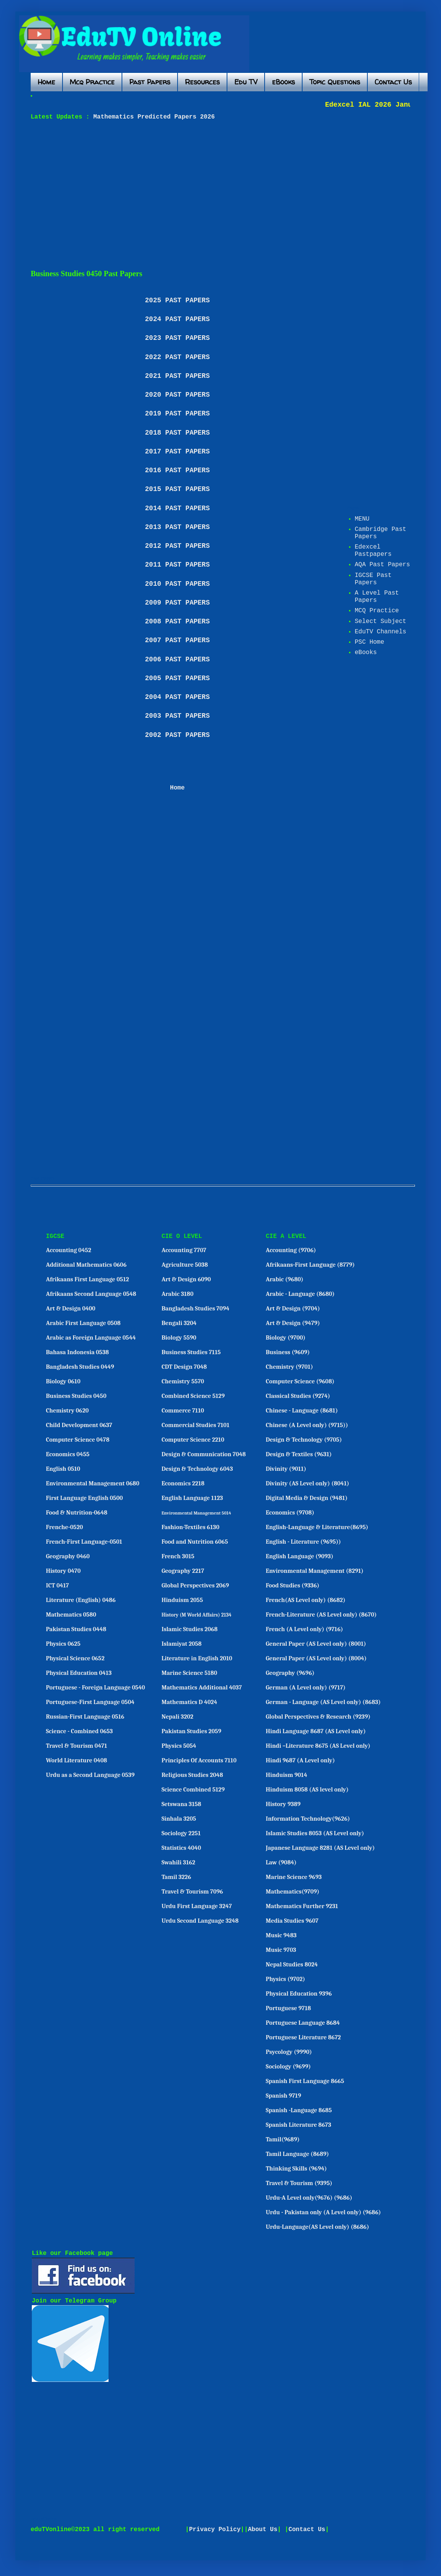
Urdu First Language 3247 (196, 1906)
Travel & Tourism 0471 (76, 1745)
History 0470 (63, 1570)
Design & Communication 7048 (203, 1454)
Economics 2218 (182, 1483)
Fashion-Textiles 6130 (190, 1527)
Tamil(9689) (282, 2139)
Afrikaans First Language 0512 (87, 1279)
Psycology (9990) (289, 2052)
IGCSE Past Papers (373, 579)
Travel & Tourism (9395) (299, 2183)
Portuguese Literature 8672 (303, 2037)
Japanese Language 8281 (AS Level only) (320, 1847)
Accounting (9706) (291, 1250)
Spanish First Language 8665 (305, 2081)
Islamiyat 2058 (181, 1643)
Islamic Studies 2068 (189, 1629)
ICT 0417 (57, 1585)
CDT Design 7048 (184, 1366)
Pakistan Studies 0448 (76, 1629)
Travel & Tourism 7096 (192, 1891)
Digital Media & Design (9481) (306, 1498)
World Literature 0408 (76, 1760)
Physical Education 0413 (79, 1673)
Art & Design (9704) (293, 1308)
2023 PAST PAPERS (177, 338)
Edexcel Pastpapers (373, 551)
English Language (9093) (299, 1556)
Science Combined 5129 (193, 1789)
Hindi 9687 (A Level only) (300, 1760)
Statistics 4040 (181, 1847)
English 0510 (63, 1468)
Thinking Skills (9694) (296, 2168)
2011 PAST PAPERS (177, 565)
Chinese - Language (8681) (302, 1410)
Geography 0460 (68, 1556)
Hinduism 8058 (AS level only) (307, 1789)
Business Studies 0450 (76, 1396)
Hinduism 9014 (286, 1775)
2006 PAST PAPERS (177, 659)
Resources (202, 82)
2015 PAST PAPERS (177, 489)
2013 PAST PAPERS (177, 527)
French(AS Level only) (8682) (306, 1600)
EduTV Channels (380, 631)
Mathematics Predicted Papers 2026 (152, 117)
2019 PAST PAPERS (177, 413)
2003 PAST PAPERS (177, 716)
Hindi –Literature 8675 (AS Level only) (318, 1745)
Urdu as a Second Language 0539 (90, 1775)
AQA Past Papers (382, 564)
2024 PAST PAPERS (177, 319)
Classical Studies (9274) (298, 1396)
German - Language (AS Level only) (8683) (323, 1702)
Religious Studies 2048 (192, 1775)
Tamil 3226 (176, 1877)
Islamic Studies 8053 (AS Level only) (315, 1833)
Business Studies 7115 (190, 1352)
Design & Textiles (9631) (299, 1454)
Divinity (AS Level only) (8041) (307, 1483)
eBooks (283, 82)
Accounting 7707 (183, 1250)
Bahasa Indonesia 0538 (77, 1352)
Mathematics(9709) (292, 1891)
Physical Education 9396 (299, 1993)
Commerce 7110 (182, 1410)
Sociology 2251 (181, 1833)
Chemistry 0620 (67, 1410)
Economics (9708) (290, 1512)
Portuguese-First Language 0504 (90, 1702)
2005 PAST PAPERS (177, 678)
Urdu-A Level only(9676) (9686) (309, 2197)
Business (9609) (288, 1352)
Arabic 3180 (177, 1293)
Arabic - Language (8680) (300, 1293)
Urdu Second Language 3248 (200, 1920)
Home (46, 82)
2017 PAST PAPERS (177, 451)
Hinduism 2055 (182, 1600)
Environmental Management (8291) (315, 1570)
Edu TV (245, 82)
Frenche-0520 (64, 1527)
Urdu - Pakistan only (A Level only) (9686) (323, 2212)
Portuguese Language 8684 (303, 2022)
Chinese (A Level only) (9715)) (307, 1425)
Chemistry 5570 (182, 1381)
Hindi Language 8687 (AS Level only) (316, 1731)
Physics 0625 (63, 1643)
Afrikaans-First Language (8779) (310, 1264)
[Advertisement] (212, 195)
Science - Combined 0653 (79, 1731)
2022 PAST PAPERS (177, 357)
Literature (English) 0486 (81, 1600)
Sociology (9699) (288, 2066)
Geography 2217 (182, 1570)
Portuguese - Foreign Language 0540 (95, 1687)
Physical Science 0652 (75, 1658)
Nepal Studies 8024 (292, 1964)
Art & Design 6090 (186, 1279)
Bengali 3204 (178, 1323)
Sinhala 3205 (178, 1818)
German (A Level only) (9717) (306, 1687)
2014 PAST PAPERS (177, 508)
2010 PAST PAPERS (177, 584)
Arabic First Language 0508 (83, 1323)
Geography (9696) (290, 1673)
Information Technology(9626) (308, 1818)
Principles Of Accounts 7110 (199, 1760)
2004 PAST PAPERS (177, 697)
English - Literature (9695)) (303, 1541)
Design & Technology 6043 (197, 1468)
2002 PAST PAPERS (177, 735)
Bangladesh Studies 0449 (80, 1366)
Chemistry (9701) (289, 1366)
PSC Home (369, 642)
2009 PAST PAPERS (177, 603)
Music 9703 (281, 1949)
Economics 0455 (68, 1454)
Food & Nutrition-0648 (76, 1512)
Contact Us (393, 82)
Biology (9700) (286, 1337)
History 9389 (283, 1804)
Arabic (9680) (284, 1279)
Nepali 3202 (177, 1716)
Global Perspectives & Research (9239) (318, 1716)
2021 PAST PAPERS (177, 376)
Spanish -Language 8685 (299, 2110)
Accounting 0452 (68, 1250)
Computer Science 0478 (78, 1439)
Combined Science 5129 (193, 1396)
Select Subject (380, 621)
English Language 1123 (192, 1498)
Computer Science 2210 (192, 1439)
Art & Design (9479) (293, 1323)
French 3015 (177, 1556)
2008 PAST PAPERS (177, 621)
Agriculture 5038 (184, 1264)
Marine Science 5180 (189, 1673)
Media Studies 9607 (292, 1920)
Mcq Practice (92, 82)
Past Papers (149, 82)
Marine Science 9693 (294, 1877)
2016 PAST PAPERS (177, 470)
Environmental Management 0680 (93, 1483)
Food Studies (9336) (292, 1585)
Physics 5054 (178, 1745)
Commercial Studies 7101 (195, 1425)
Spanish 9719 (283, 2095)
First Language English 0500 (84, 1498)
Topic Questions (334, 82)
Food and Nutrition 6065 (194, 1541)
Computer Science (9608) (300, 1381)
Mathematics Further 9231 (302, 1906)
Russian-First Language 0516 (85, 1716)
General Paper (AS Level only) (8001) (316, 1643)
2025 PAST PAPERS (177, 300)
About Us (263, 2529)
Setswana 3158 (181, 1804)
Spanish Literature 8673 (298, 2124)
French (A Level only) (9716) (304, 1629)
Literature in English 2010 (196, 1658)
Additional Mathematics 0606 (86, 1264)
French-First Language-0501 (84, 1541)
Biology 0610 (63, 1381)
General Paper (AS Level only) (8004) (316, 1658)
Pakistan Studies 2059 (191, 1731)
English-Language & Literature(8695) (317, 1527)
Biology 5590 (178, 1337)
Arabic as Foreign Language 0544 (91, 1337)
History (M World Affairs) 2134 (196, 1615)
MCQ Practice (377, 610)
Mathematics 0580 (71, 1614)
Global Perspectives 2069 (195, 1585)
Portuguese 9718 (288, 2008)
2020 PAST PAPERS (177, 395)
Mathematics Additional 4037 (201, 1687)
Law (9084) (281, 1862)
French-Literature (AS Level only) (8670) (321, 1614)
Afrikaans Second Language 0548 (91, 1293)
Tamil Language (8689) (297, 2154)
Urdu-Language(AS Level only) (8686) (317, 2226)
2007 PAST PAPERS (177, 640)
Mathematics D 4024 (189, 1702)
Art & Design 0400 (70, 1308)
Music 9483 (281, 1935)
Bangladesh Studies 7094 (195, 1308)
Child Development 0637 (79, 1425)
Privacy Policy (214, 2529)
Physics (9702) (285, 1979)
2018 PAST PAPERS (177, 433)
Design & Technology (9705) (304, 1439)
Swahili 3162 (178, 1862)
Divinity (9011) (286, 1468)
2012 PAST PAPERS (177, 546)
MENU (362, 519)
